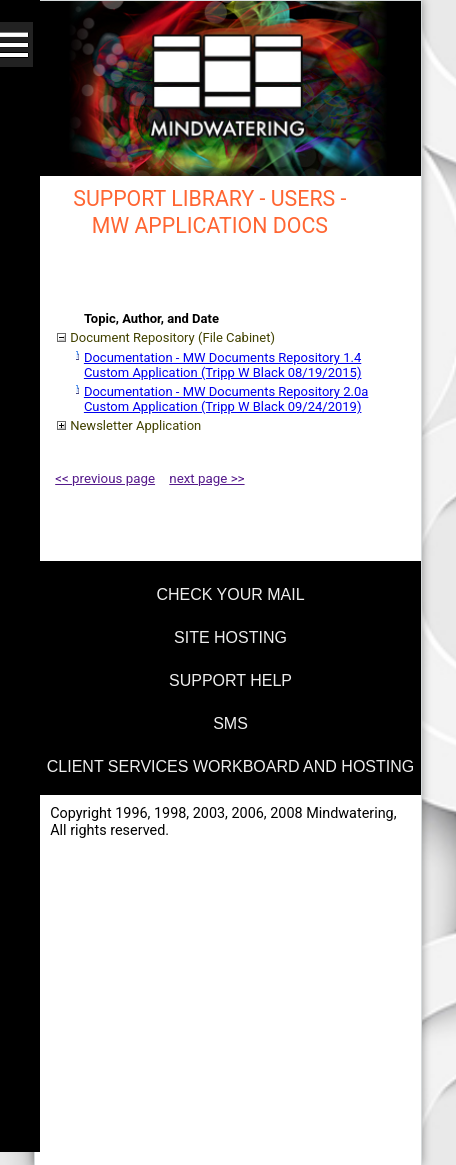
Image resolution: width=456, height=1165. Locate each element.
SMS (230, 723)
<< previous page (105, 478)
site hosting (230, 637)
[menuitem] (228, 591)
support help (230, 680)
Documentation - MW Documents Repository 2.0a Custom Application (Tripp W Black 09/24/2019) (226, 399)
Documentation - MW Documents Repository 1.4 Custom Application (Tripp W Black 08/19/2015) (223, 365)
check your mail (230, 594)
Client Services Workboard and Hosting (230, 766)
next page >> (206, 478)
